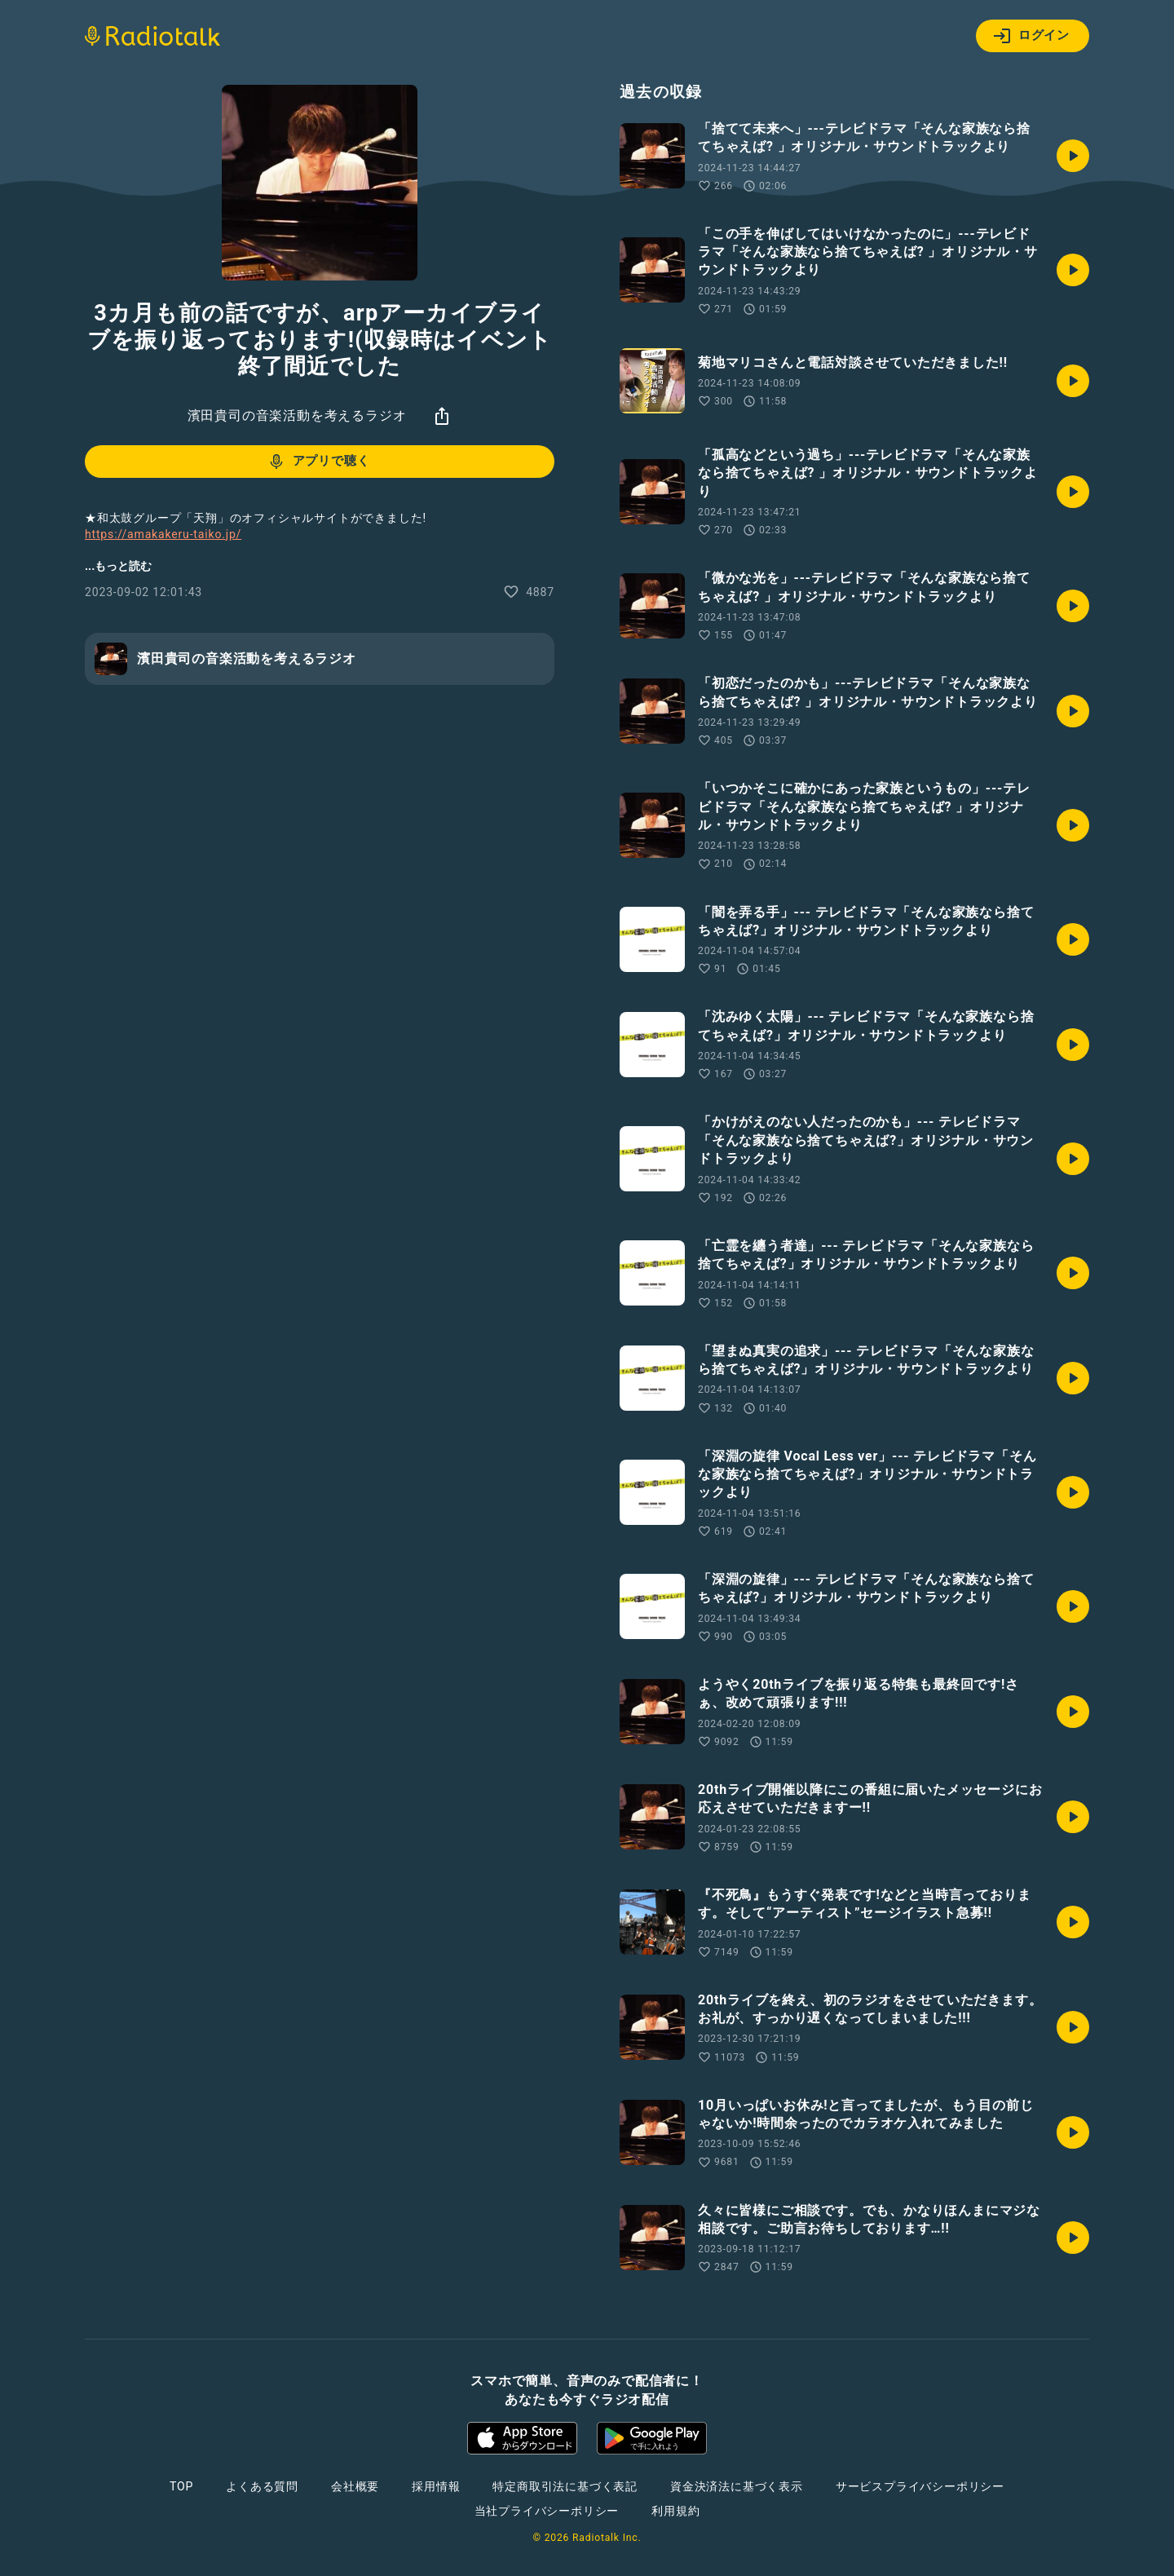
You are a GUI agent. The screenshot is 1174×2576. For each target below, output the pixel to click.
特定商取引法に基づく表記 (565, 2486)
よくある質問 (262, 2486)
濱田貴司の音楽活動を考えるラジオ (297, 415)
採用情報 (436, 2486)
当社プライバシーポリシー (547, 2510)
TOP (181, 2486)
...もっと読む (118, 565)
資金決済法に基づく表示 (736, 2486)
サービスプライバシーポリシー (920, 2486)
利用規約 (675, 2510)
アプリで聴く (318, 461)
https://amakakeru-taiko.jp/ (163, 534)
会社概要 (355, 2486)
